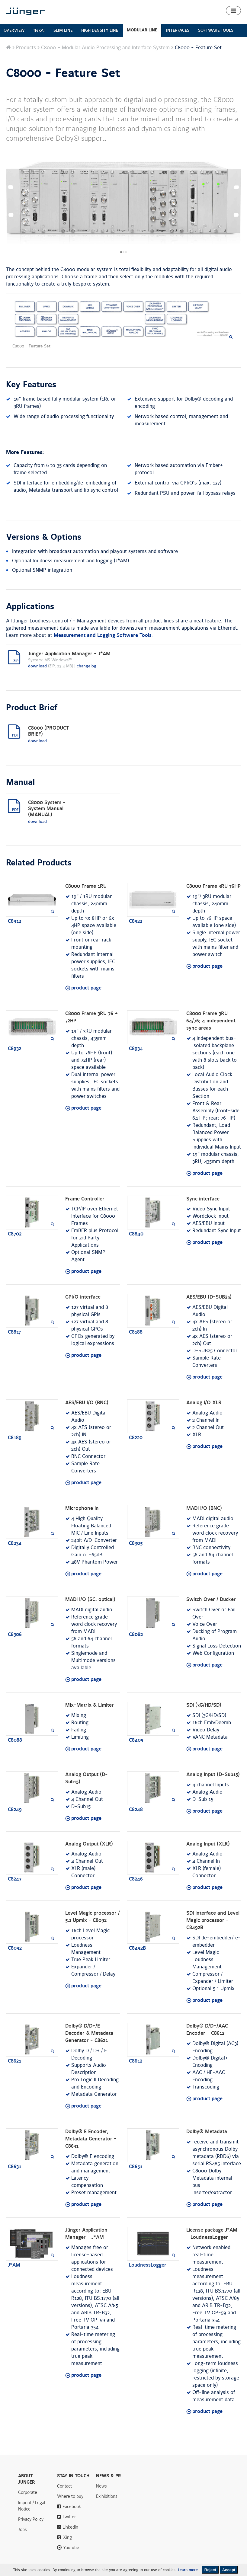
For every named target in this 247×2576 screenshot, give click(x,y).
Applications (30, 607)
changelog (86, 666)
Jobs (22, 2529)
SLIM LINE (62, 30)
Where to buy (70, 2496)
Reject (210, 2570)
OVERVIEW (14, 30)
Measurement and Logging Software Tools (103, 635)
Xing (67, 2537)
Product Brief (31, 708)
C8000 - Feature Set (63, 73)
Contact (64, 2486)
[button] (233, 10)
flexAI (39, 30)
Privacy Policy (30, 2519)
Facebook (72, 2506)
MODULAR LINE (142, 30)
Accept (228, 2570)
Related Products (39, 863)
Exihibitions (106, 2496)
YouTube (71, 2547)
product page (86, 988)
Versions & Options (43, 537)
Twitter (69, 2517)
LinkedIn (70, 2527)
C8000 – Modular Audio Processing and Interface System (105, 48)
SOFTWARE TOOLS (215, 30)
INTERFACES (177, 30)
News (101, 2486)
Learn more (188, 2570)
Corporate (27, 2492)
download (37, 666)
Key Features (31, 385)
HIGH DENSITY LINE (99, 30)
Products (26, 48)
